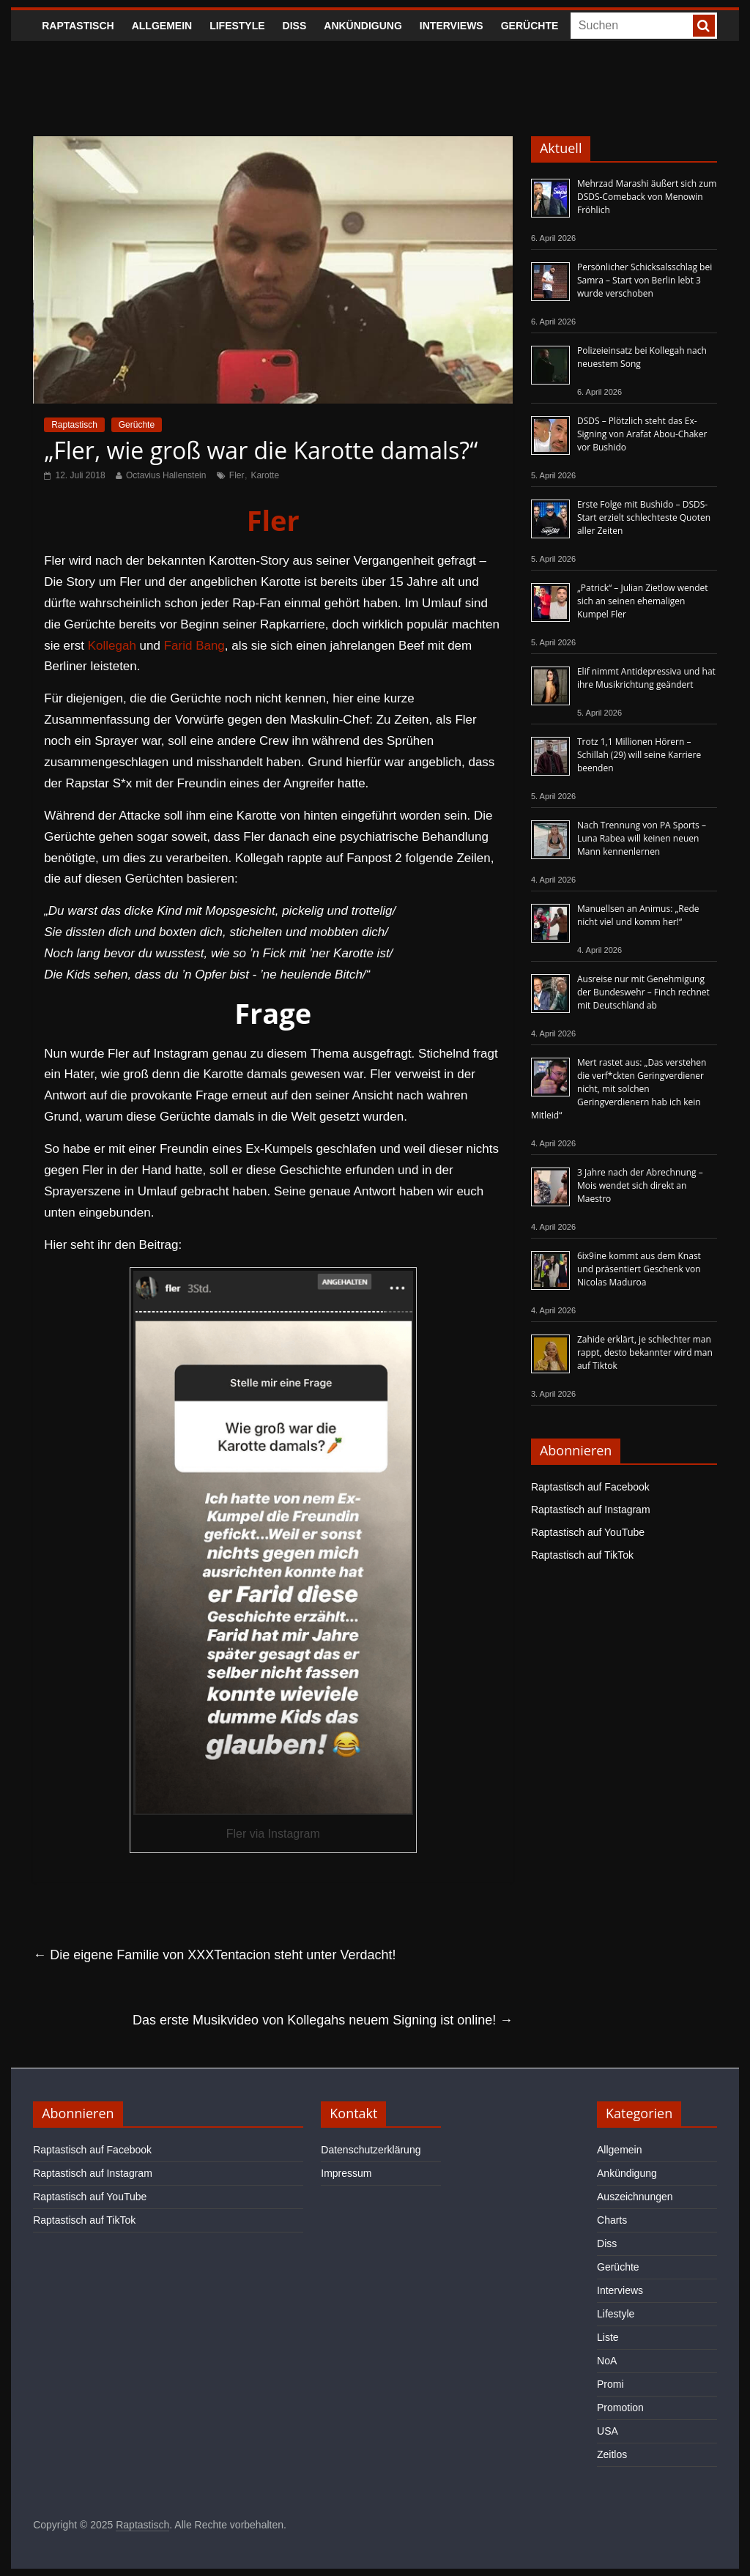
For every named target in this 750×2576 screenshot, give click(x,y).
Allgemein (162, 25)
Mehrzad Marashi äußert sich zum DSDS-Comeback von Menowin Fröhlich (646, 196)
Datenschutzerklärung (370, 2150)
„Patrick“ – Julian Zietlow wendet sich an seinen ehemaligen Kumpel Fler (642, 601)
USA (607, 2431)
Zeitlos (612, 2454)
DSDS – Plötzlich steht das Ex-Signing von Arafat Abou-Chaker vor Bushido (642, 434)
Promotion (620, 2407)
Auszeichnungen (635, 2196)
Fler (237, 475)
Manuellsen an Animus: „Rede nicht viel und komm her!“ (638, 915)
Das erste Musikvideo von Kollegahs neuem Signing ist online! (323, 2020)
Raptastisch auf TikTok (582, 1555)
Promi (610, 2384)
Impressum (346, 2173)
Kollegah (112, 646)
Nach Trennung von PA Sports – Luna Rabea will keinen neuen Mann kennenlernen (641, 838)
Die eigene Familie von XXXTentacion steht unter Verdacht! (214, 1955)
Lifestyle (236, 25)
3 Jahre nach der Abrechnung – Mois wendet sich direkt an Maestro (640, 1185)
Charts (612, 2220)
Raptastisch (78, 25)
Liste (608, 2337)
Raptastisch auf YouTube (588, 1532)
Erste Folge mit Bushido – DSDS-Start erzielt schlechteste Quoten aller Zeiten (643, 517)
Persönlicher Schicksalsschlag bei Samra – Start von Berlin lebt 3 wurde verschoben (644, 280)
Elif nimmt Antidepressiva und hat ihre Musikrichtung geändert (646, 678)
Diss (295, 25)
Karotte (264, 475)
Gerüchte (530, 25)
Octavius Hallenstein (166, 475)
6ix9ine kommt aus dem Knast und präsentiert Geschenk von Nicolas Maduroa (639, 1269)
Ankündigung (363, 25)
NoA (607, 2361)
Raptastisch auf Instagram (590, 1509)
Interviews (451, 25)
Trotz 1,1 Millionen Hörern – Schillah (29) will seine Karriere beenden (639, 754)
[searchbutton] (704, 26)
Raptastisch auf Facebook (590, 1487)
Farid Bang (194, 646)
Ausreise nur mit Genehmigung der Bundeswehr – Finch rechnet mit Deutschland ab (643, 992)
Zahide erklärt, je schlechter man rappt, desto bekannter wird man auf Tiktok (645, 1352)
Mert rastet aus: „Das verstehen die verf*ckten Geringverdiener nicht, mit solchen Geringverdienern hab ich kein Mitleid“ (619, 1088)
